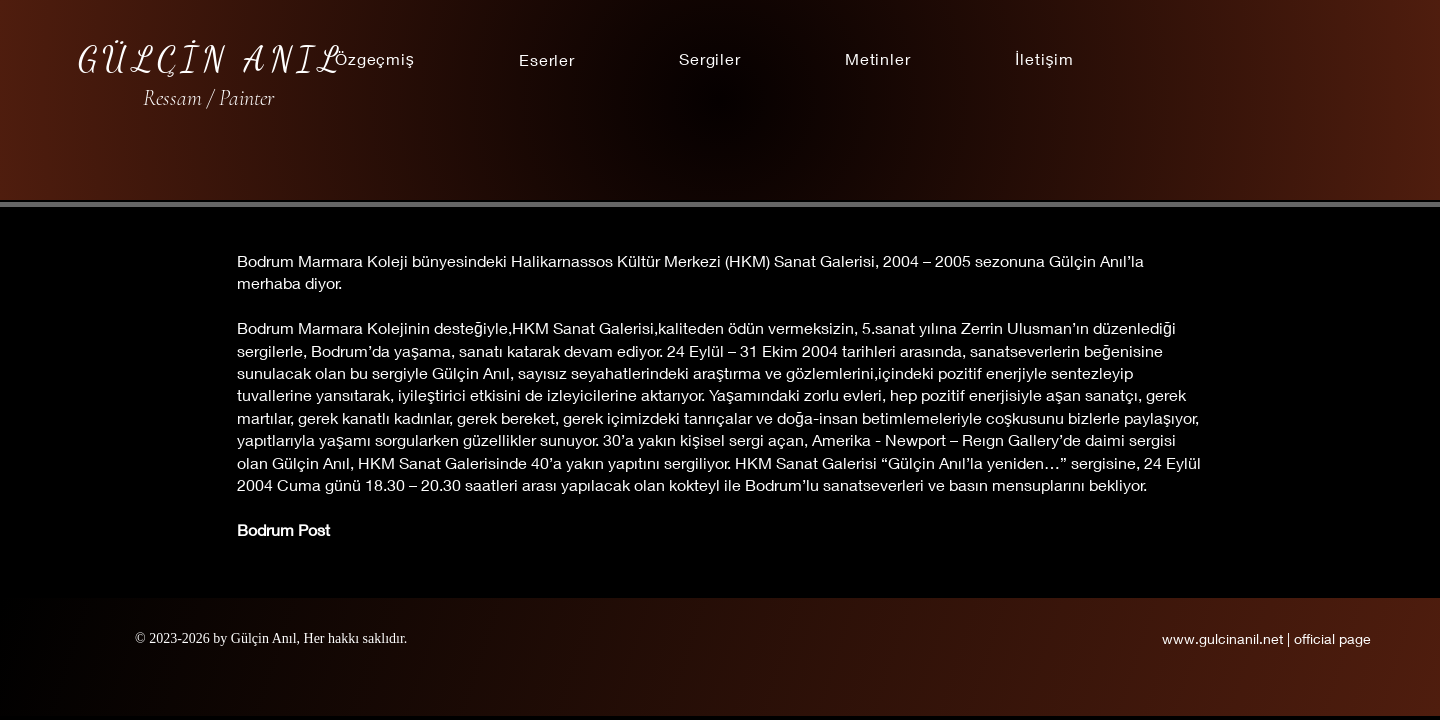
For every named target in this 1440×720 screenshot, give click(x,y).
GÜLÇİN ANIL (211, 59)
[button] (547, 59)
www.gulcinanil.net (1224, 638)
